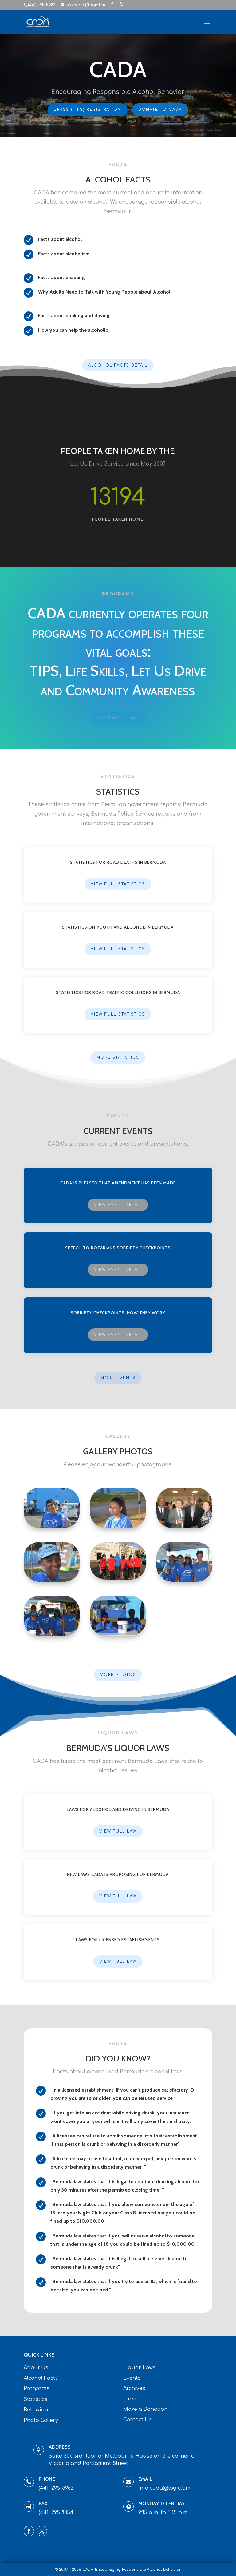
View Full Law (117, 1831)
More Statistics (117, 1057)
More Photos (118, 1675)
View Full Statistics (118, 884)
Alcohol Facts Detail (118, 365)
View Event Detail (118, 1205)
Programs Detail (118, 718)
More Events (118, 1378)
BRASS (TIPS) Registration (88, 109)
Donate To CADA (159, 109)
